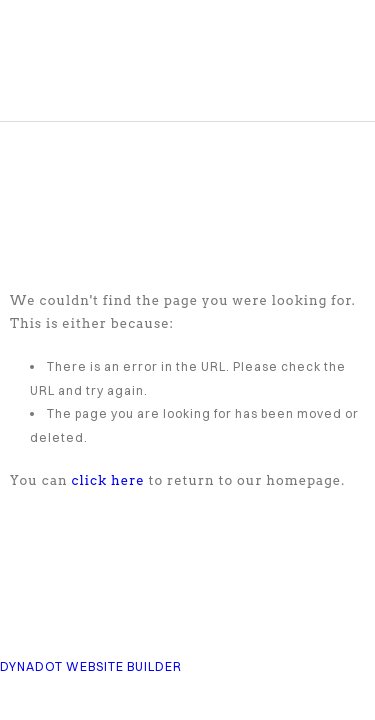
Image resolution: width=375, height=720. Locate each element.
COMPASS (126, 69)
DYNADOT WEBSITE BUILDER (91, 666)
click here (108, 480)
